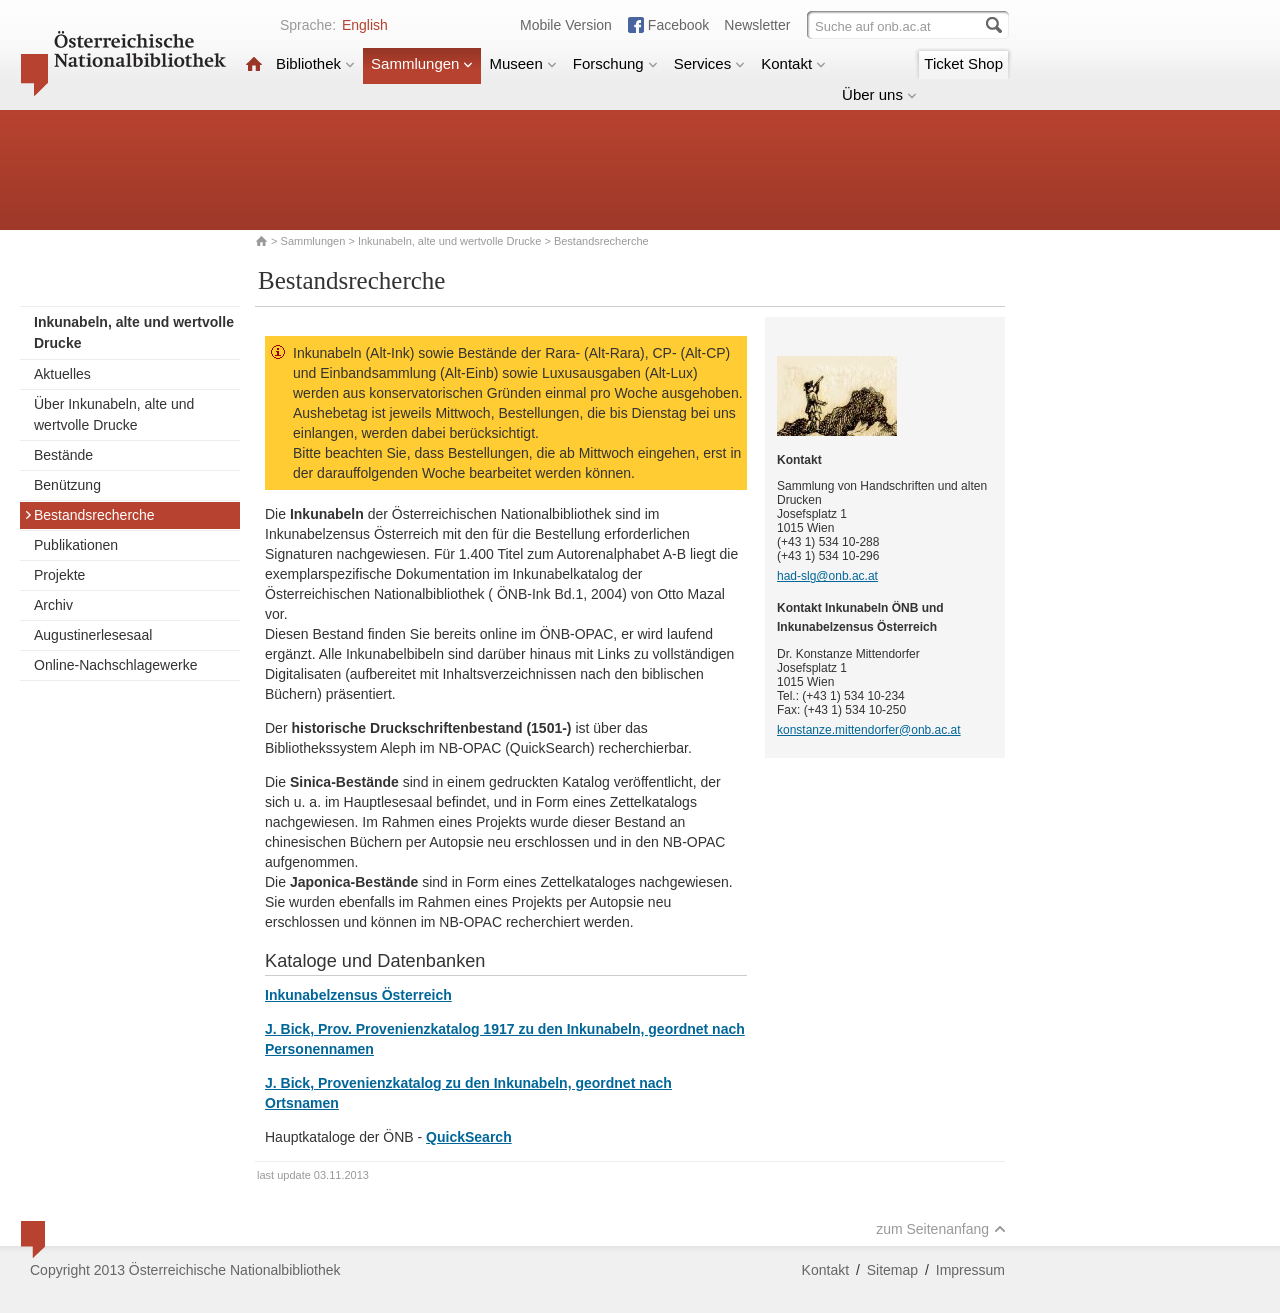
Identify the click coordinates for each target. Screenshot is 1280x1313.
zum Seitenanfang (941, 1229)
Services (710, 63)
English (365, 25)
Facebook (678, 25)
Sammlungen (422, 63)
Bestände (63, 455)
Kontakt (793, 63)
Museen (522, 63)
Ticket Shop (963, 63)
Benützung (67, 485)
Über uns (879, 94)
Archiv (53, 605)
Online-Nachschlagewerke (115, 665)
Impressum (970, 1270)
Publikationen (76, 545)
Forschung (615, 63)
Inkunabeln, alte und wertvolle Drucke (449, 241)
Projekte (59, 575)
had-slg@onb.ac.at (827, 576)
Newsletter (757, 25)
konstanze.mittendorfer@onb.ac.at (869, 730)
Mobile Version (566, 25)
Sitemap (892, 1270)
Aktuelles (62, 374)
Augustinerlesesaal (93, 635)
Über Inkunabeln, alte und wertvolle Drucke (114, 414)
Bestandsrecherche (89, 515)
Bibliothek (315, 63)
